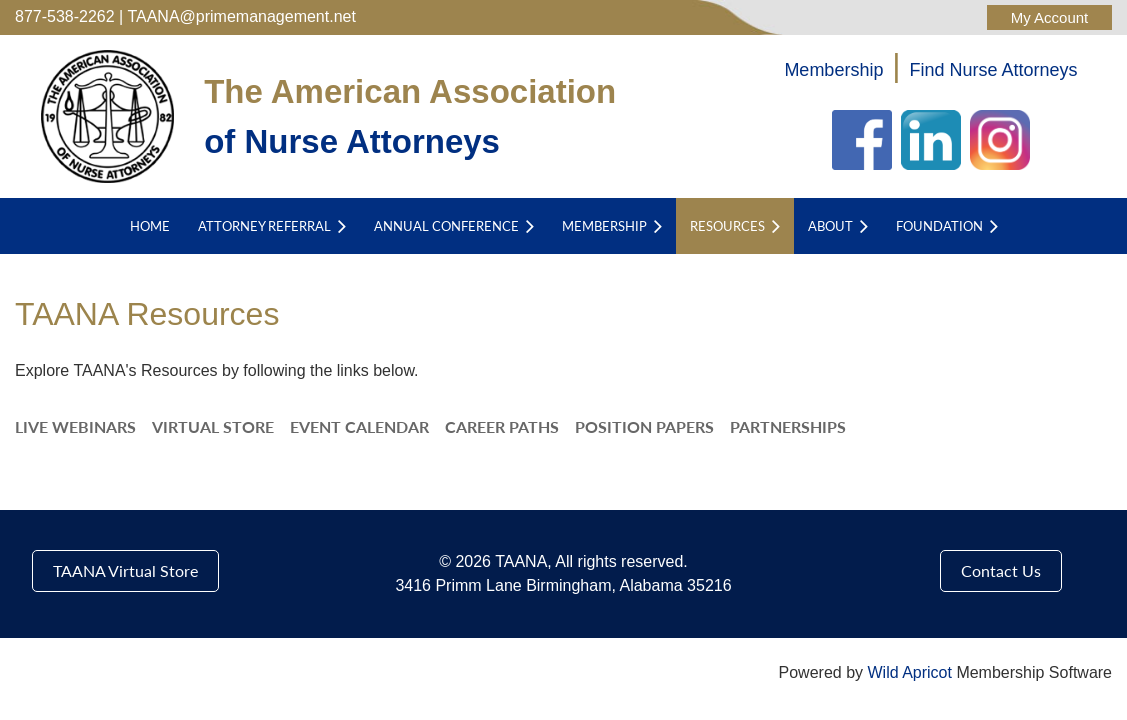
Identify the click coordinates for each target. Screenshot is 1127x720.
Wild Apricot (909, 672)
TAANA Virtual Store (125, 570)
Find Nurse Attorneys (994, 70)
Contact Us (1001, 570)
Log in (1049, 17)
